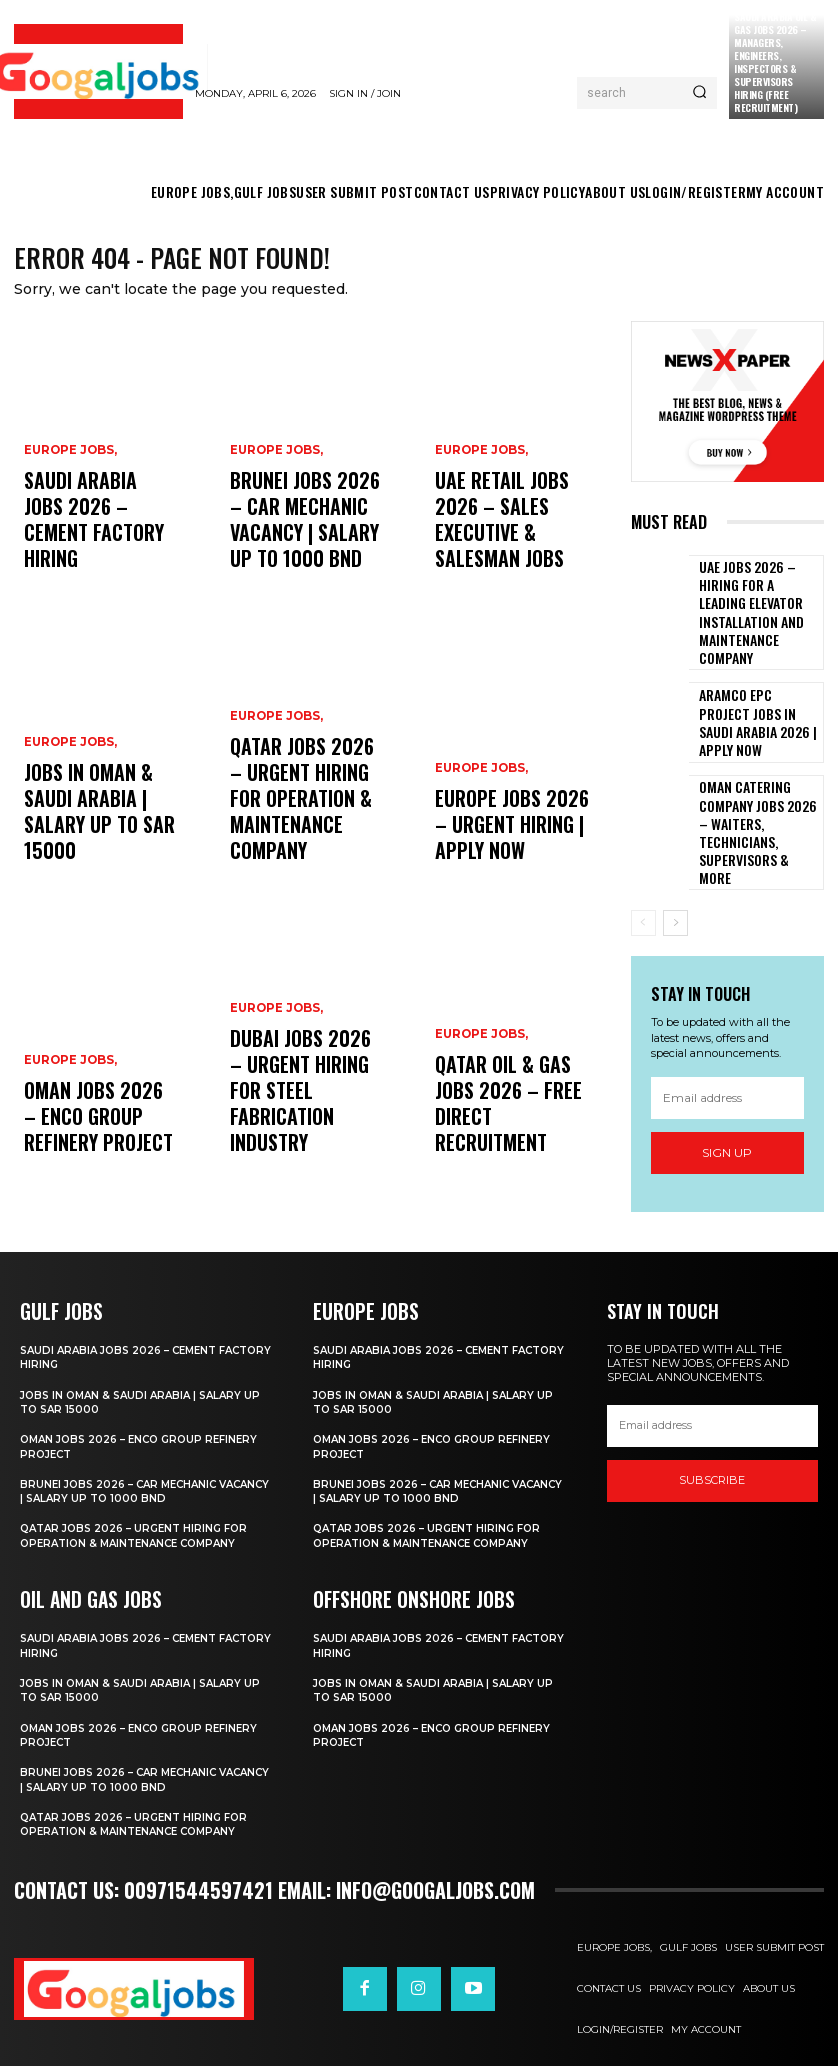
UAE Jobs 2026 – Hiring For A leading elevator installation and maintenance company (756, 600)
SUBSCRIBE (712, 1458)
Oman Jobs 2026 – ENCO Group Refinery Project (101, 1131)
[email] (728, 1041)
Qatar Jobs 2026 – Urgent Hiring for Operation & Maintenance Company (304, 831)
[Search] (699, 93)
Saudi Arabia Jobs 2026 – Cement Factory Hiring (83, 547)
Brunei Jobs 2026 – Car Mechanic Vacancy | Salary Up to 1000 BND (303, 539)
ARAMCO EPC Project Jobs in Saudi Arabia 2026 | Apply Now (750, 694)
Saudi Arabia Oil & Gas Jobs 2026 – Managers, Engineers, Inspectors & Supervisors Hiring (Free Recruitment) (775, 62)
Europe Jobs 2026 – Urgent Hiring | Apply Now (505, 839)
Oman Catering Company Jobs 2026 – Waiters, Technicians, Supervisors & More (759, 787)
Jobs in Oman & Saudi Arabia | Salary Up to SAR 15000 (96, 839)
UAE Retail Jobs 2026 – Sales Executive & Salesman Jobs (511, 547)
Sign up (727, 1096)
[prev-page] (643, 867)
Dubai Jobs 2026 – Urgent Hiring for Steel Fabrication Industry (291, 1123)
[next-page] (675, 867)
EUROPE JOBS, (69, 505)
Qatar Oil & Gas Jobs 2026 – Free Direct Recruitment (504, 1131)
